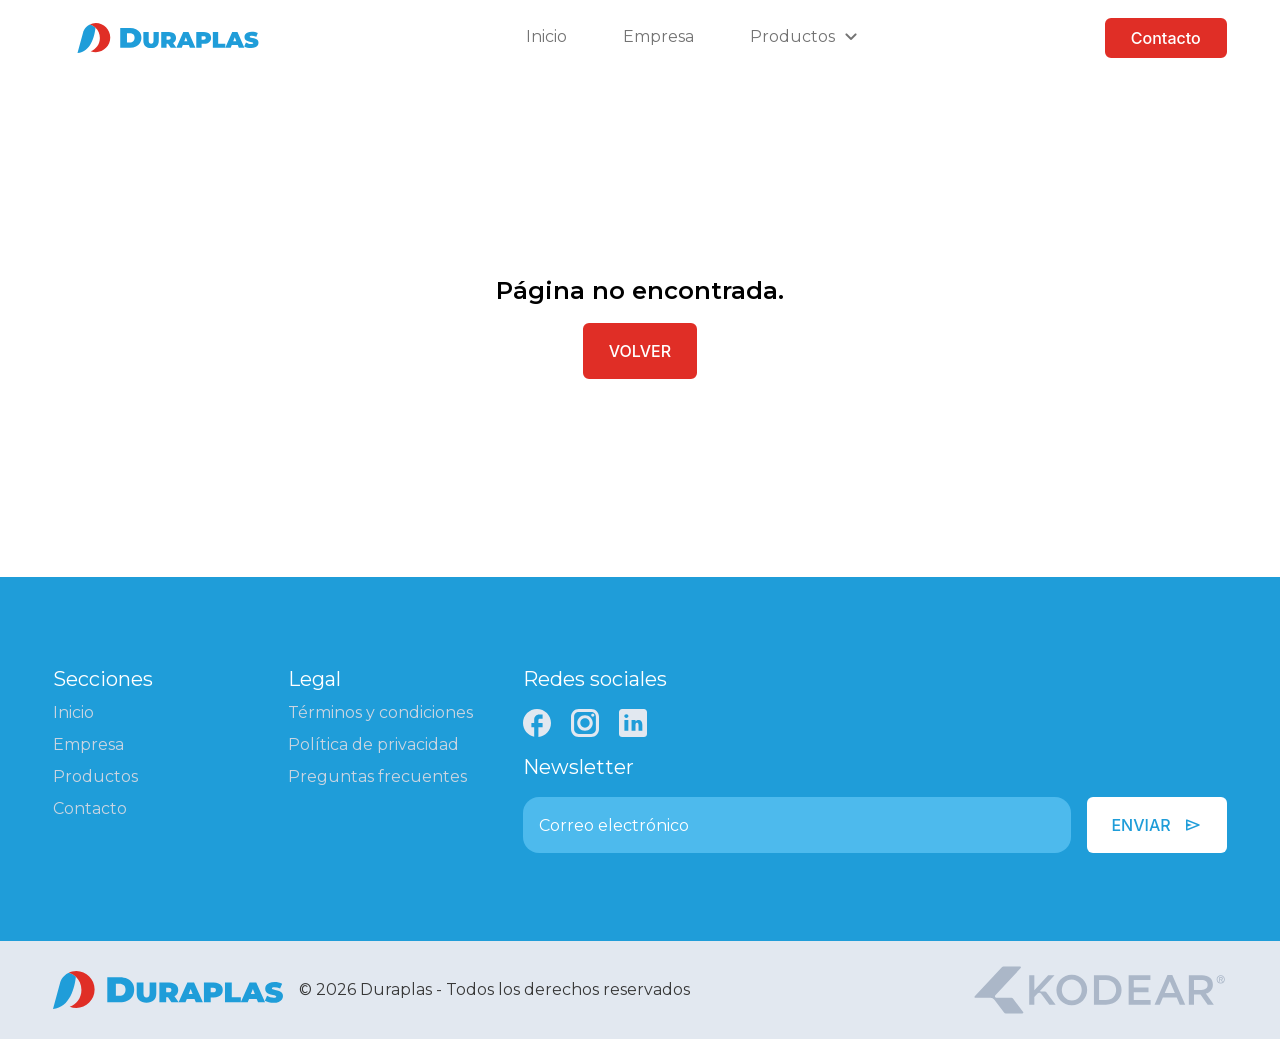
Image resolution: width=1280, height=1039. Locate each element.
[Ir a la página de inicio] (168, 38)
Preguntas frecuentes (377, 776)
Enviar (1156, 825)
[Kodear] (1099, 990)
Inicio (546, 36)
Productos (95, 776)
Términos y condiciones (380, 712)
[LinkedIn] (633, 723)
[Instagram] (585, 723)
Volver (640, 351)
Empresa (658, 36)
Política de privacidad (373, 744)
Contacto (1166, 38)
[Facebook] (537, 723)
